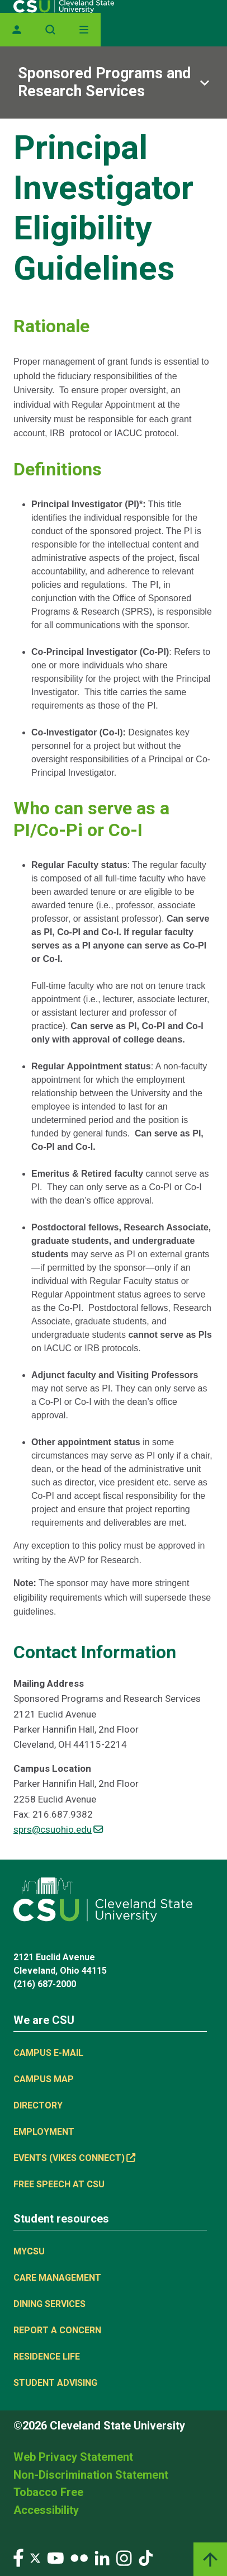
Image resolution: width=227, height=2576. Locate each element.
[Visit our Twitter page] (35, 2557)
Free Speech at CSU (59, 2184)
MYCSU (29, 2251)
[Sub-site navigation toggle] (113, 82)
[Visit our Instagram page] (124, 2557)
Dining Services (49, 2304)
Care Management (57, 2277)
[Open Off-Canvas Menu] (84, 29)
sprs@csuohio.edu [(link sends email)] (58, 1829)
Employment (43, 2131)
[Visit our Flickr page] (79, 2557)
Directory (38, 2105)
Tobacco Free (48, 2492)
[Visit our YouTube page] (55, 2557)
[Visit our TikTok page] (146, 2557)
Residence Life (46, 2356)
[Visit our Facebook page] (18, 2557)
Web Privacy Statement (73, 2457)
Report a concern (57, 2330)
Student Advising (55, 2382)
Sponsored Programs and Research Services (104, 82)
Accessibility (46, 2510)
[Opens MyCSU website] (17, 29)
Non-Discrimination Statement (90, 2474)
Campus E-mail (48, 2052)
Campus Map (43, 2079)
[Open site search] (50, 29)
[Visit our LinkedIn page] (102, 2557)
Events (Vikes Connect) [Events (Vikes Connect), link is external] (74, 2158)
